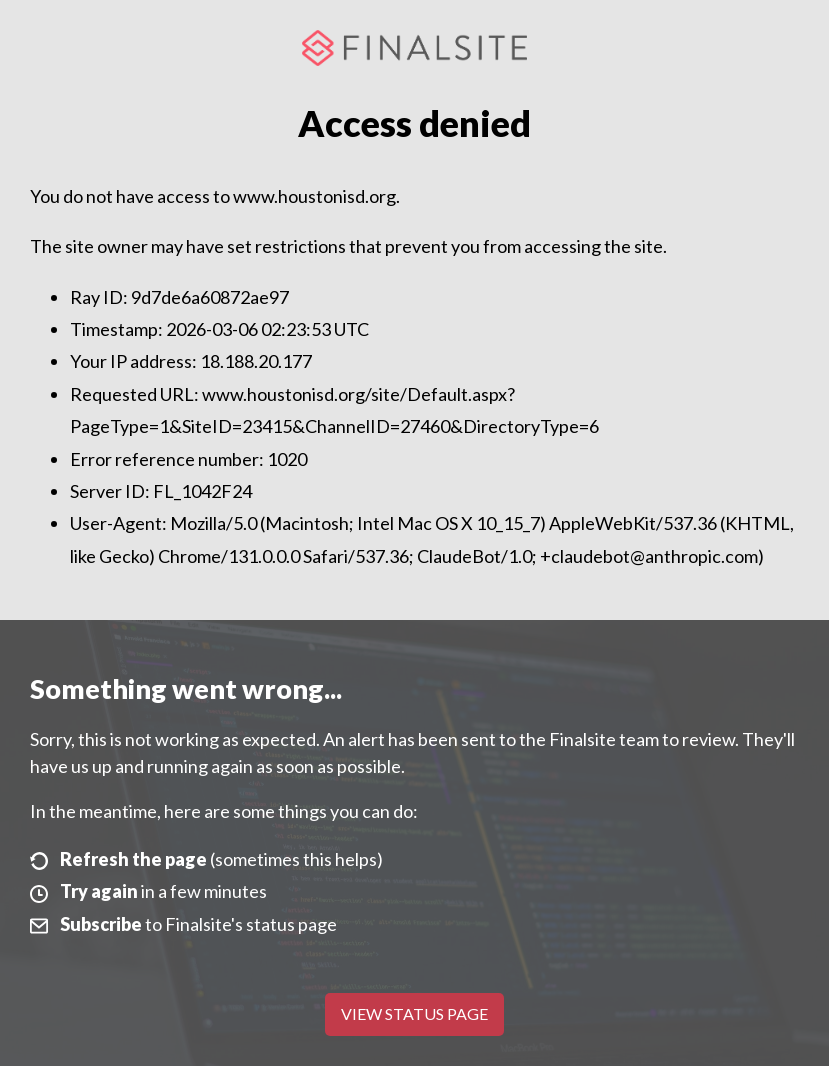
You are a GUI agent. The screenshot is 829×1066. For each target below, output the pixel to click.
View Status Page (414, 1013)
